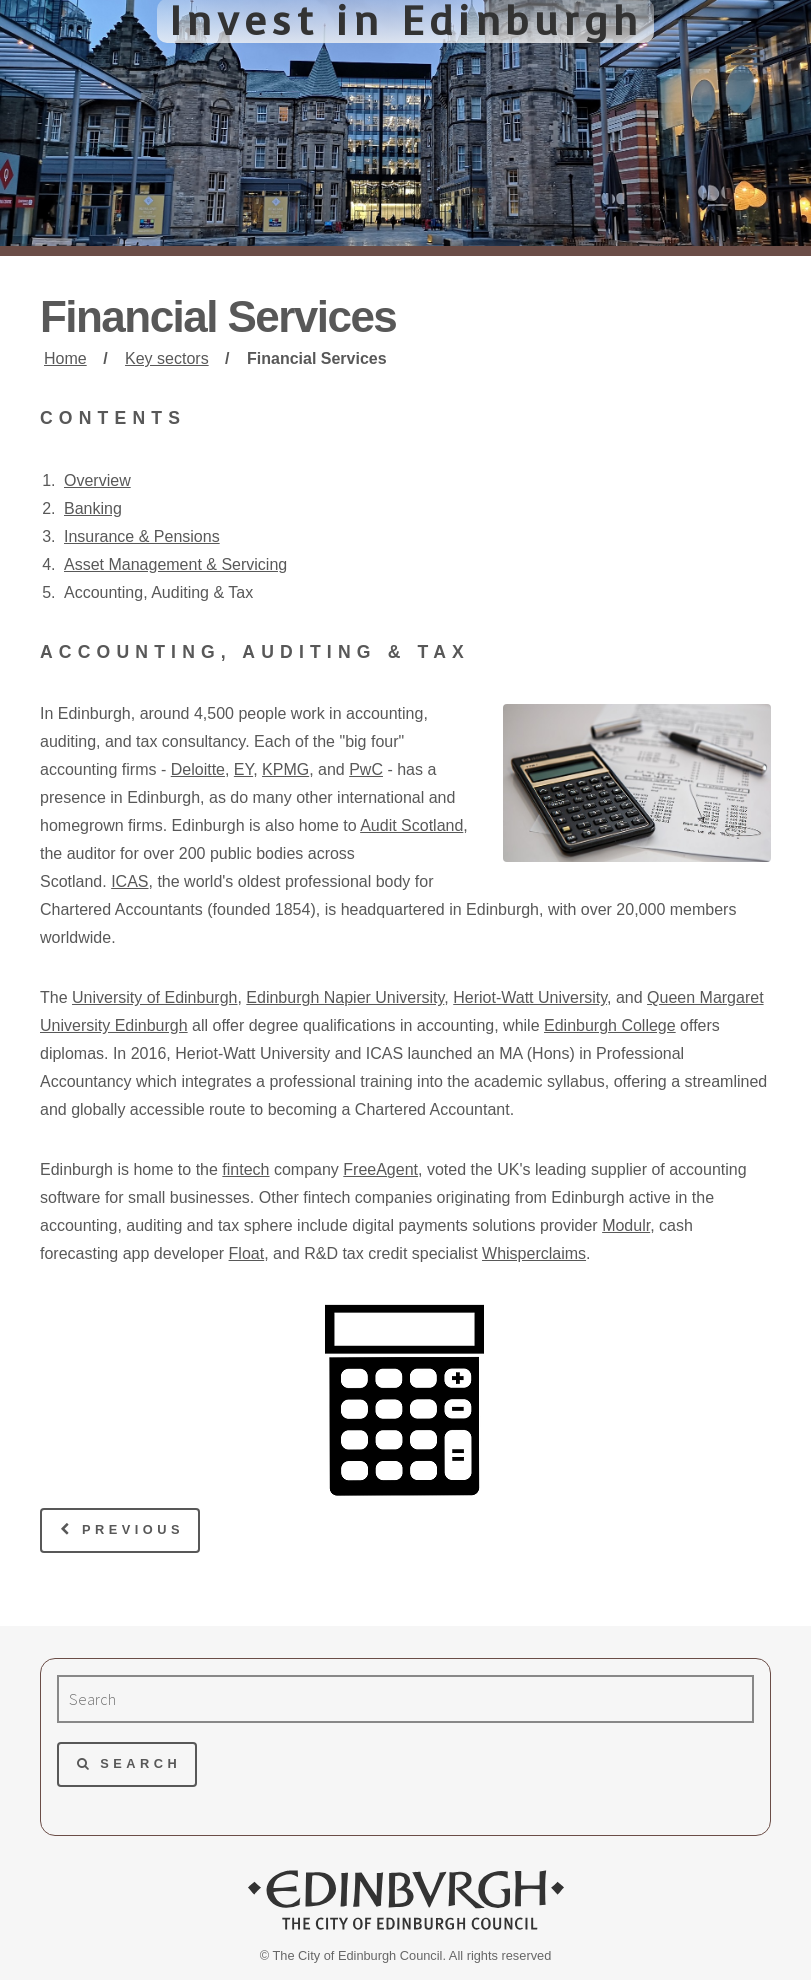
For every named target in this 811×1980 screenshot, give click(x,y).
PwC (366, 769)
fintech (245, 1169)
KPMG (285, 769)
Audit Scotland (411, 825)
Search (140, 1763)
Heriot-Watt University (530, 997)
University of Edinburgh (154, 997)
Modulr (626, 1225)
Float (247, 1253)
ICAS (129, 881)
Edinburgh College (610, 1025)
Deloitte (198, 769)
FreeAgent (380, 1169)
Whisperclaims (534, 1253)
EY (243, 769)
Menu (747, 56)
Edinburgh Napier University (345, 997)
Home (65, 358)
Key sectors (167, 358)
